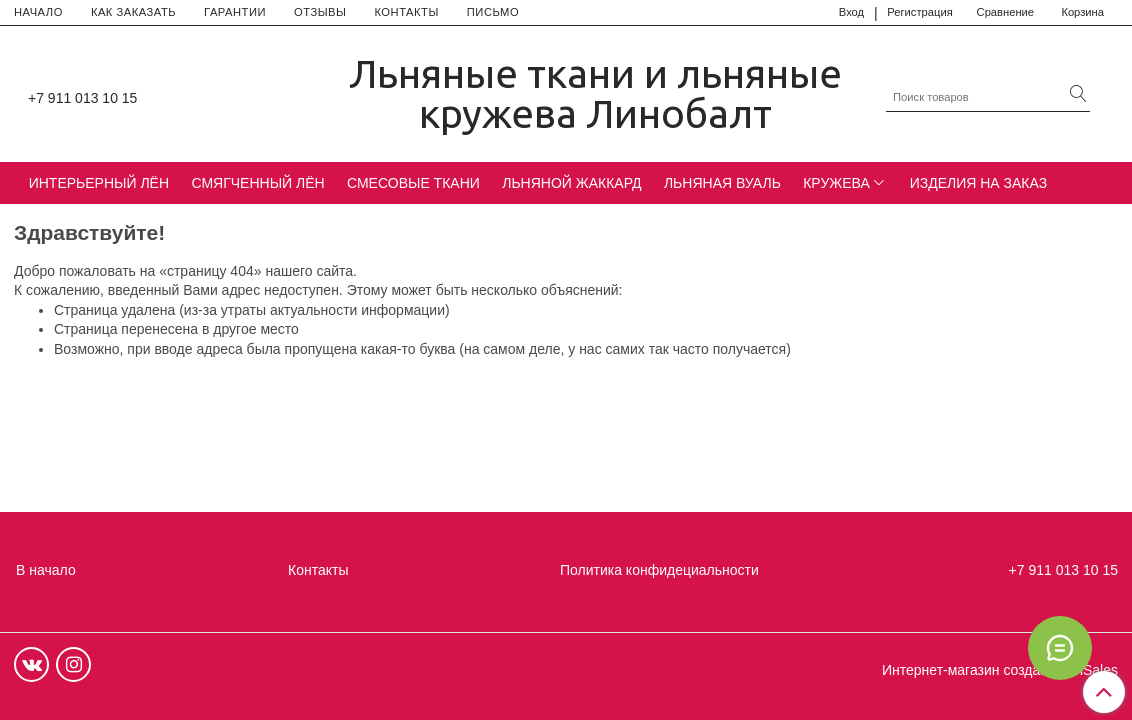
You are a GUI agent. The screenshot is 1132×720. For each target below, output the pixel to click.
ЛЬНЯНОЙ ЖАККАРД (571, 183)
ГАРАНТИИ (235, 12)
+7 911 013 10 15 (82, 98)
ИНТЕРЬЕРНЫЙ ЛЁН (99, 183)
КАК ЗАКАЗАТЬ (133, 12)
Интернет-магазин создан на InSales (1000, 670)
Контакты (318, 570)
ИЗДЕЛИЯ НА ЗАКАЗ (979, 183)
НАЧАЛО (38, 12)
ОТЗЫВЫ (320, 12)
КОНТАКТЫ (406, 12)
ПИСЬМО (493, 12)
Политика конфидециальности (659, 570)
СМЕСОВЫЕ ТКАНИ (413, 183)
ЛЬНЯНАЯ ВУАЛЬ (722, 183)
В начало (46, 570)
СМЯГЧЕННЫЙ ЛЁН (257, 183)
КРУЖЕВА (836, 183)
